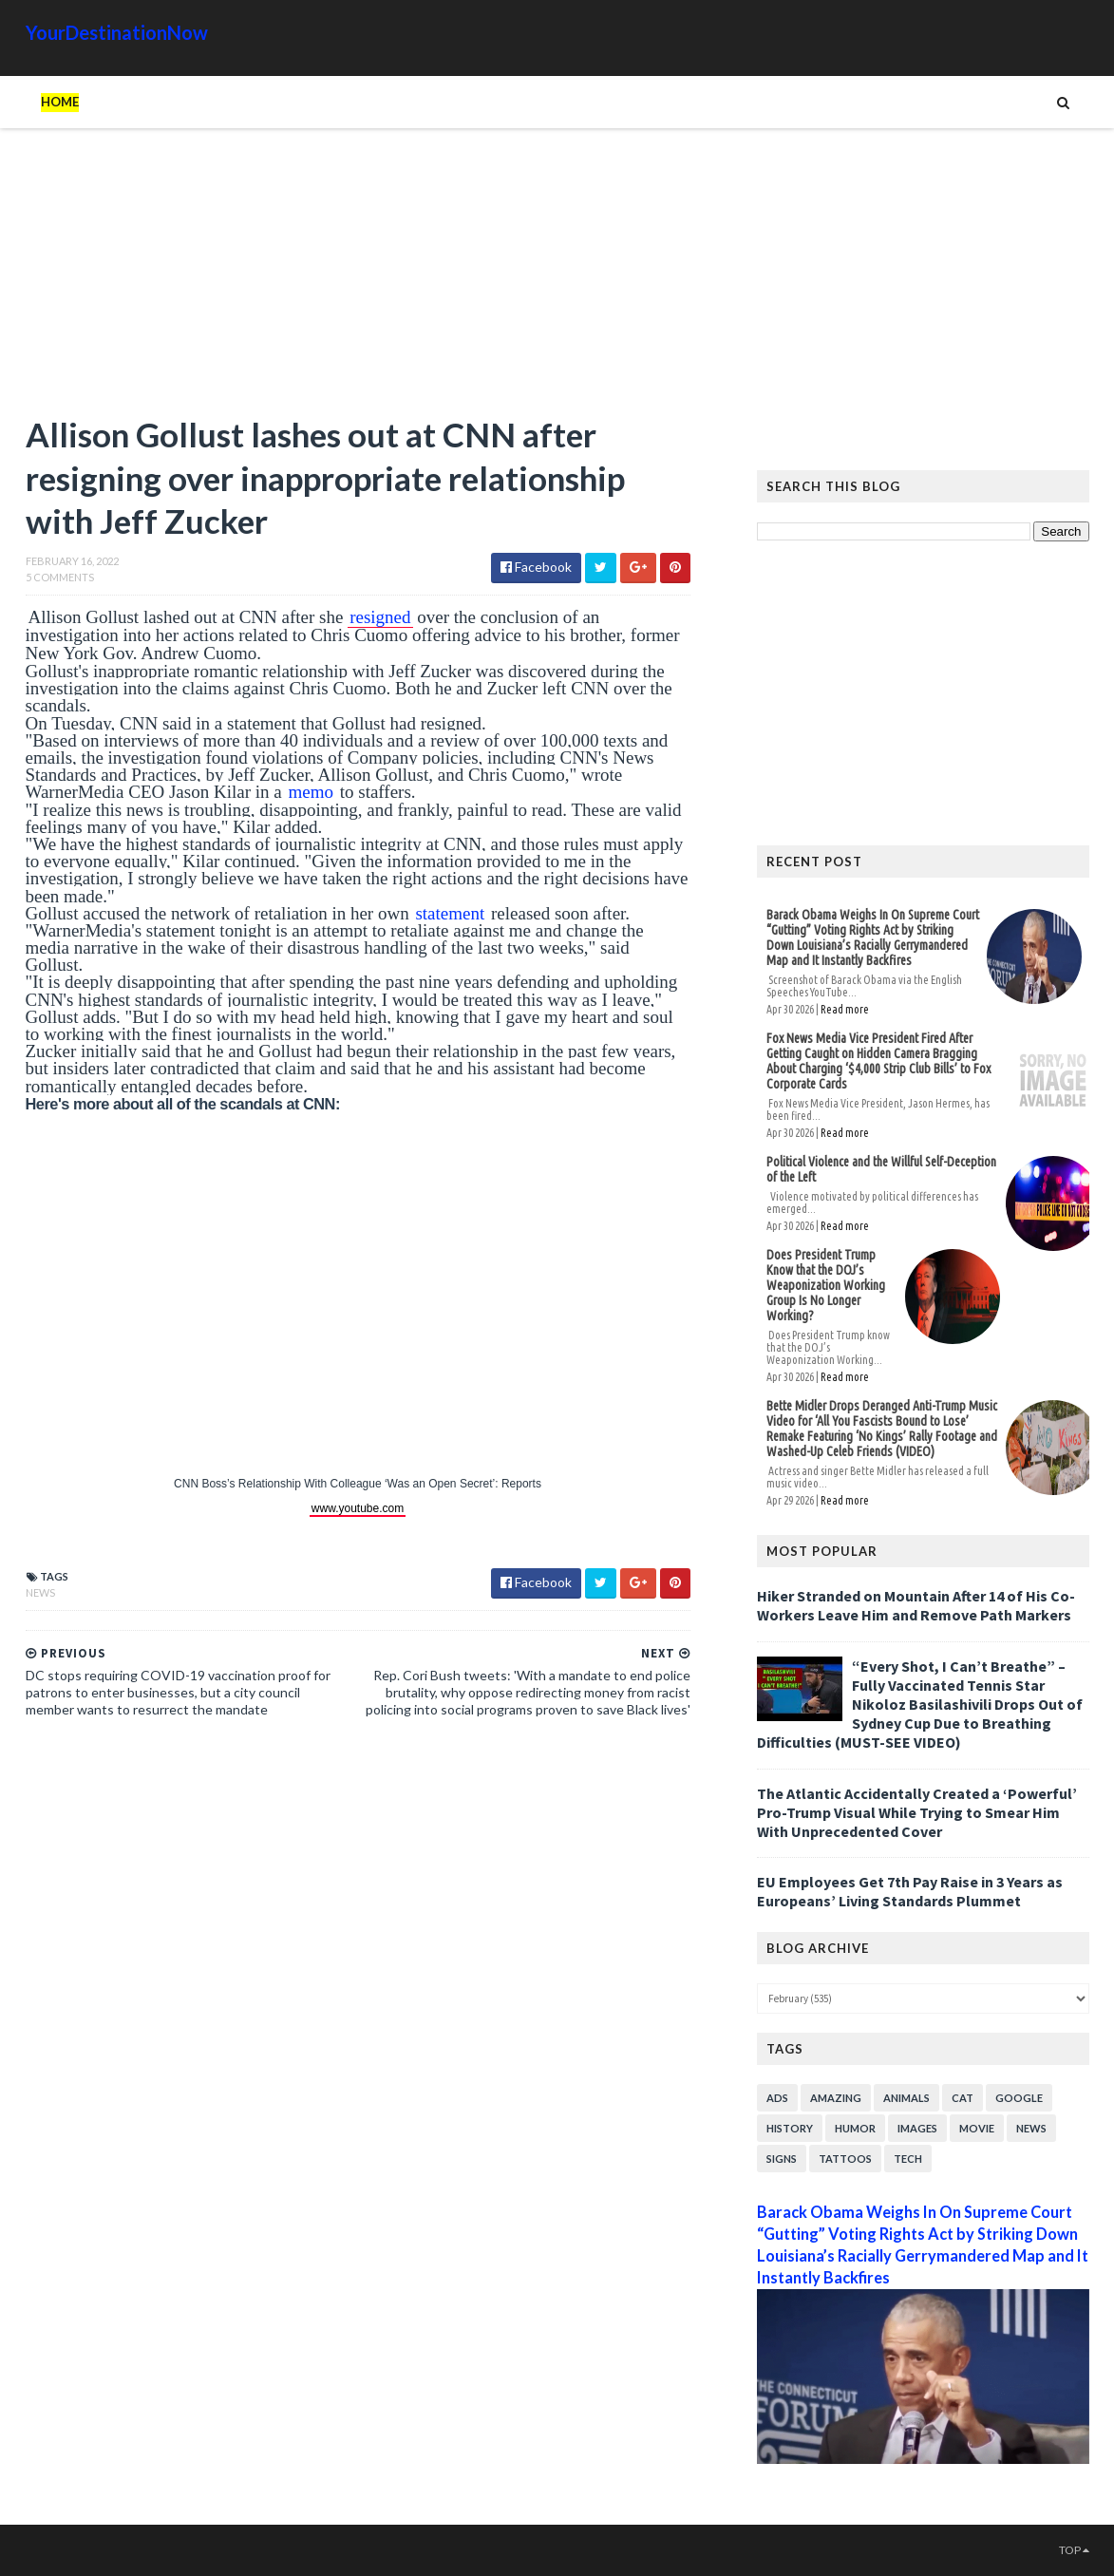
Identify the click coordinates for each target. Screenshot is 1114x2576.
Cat (962, 2098)
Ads (777, 2098)
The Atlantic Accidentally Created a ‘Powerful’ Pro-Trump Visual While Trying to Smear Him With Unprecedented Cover (917, 1812)
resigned (379, 617)
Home (60, 101)
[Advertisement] (358, 280)
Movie (976, 2128)
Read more (845, 1009)
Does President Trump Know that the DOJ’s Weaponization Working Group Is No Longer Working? (825, 1285)
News (40, 1592)
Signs (781, 2158)
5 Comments (60, 577)
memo (310, 792)
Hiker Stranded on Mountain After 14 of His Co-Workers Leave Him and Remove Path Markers (916, 1605)
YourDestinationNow (117, 32)
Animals (906, 2098)
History (789, 2128)
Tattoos (845, 2158)
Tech (908, 2158)
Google (1019, 2098)
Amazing (835, 2098)
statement (449, 913)
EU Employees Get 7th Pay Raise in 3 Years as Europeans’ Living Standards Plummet (910, 1891)
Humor (855, 2128)
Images (917, 2128)
